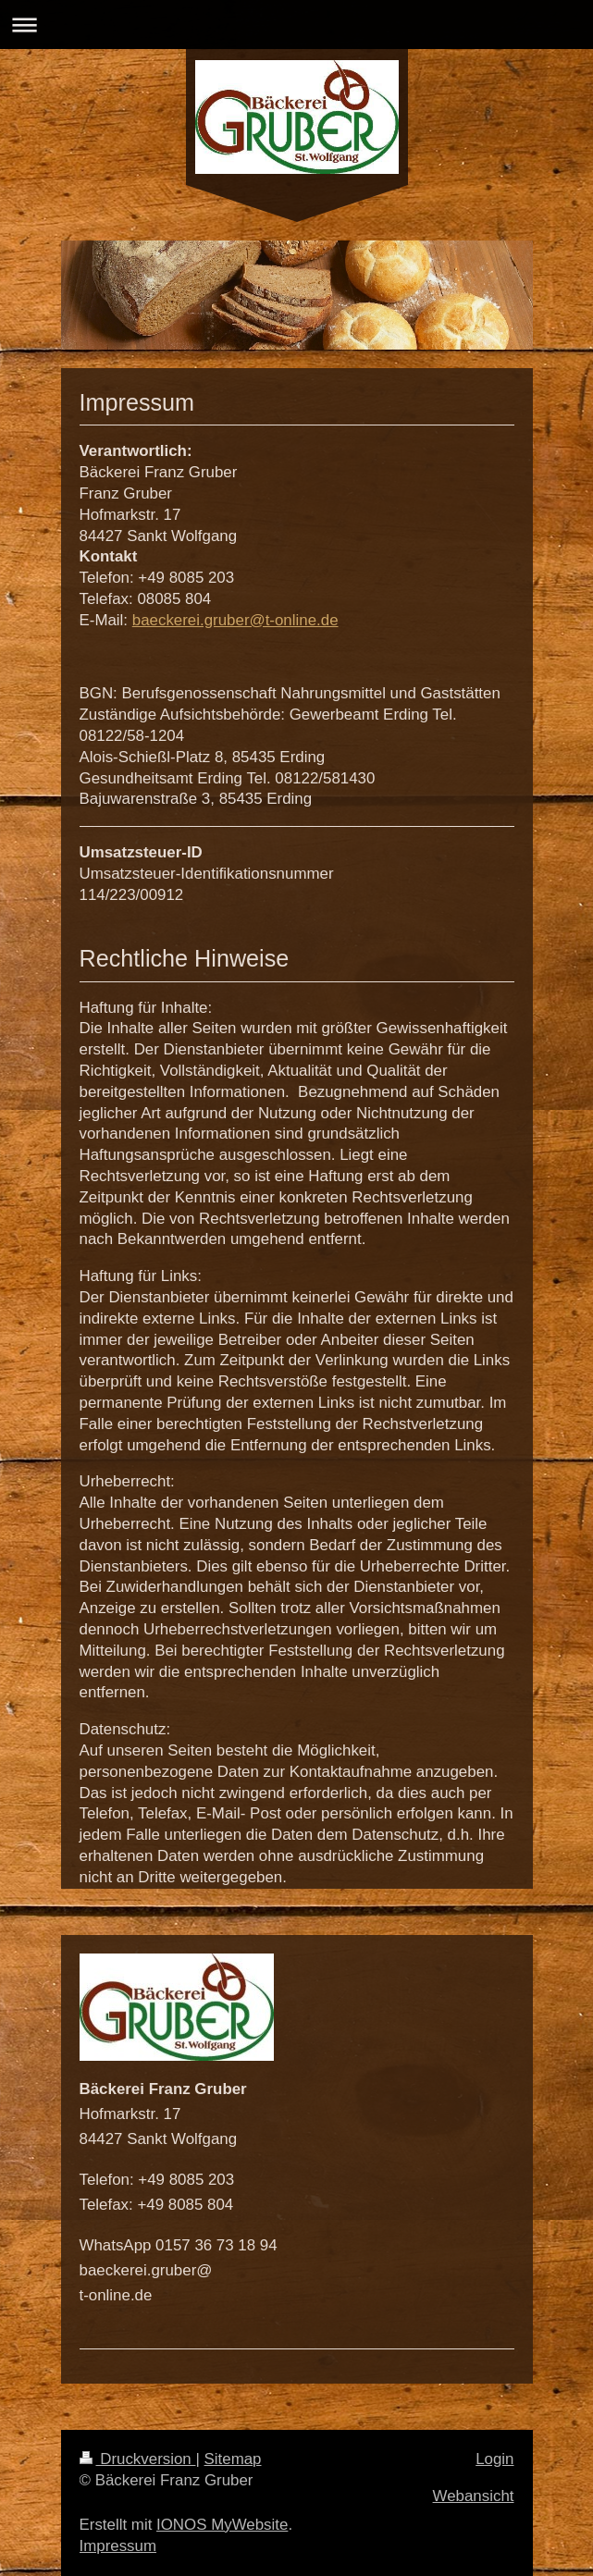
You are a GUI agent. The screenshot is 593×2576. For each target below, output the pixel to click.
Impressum (118, 2546)
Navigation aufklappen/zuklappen (296, 24)
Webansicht (473, 2496)
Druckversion (138, 2459)
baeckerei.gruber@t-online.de (235, 620)
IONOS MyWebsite (222, 2524)
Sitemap (233, 2459)
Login (494, 2459)
